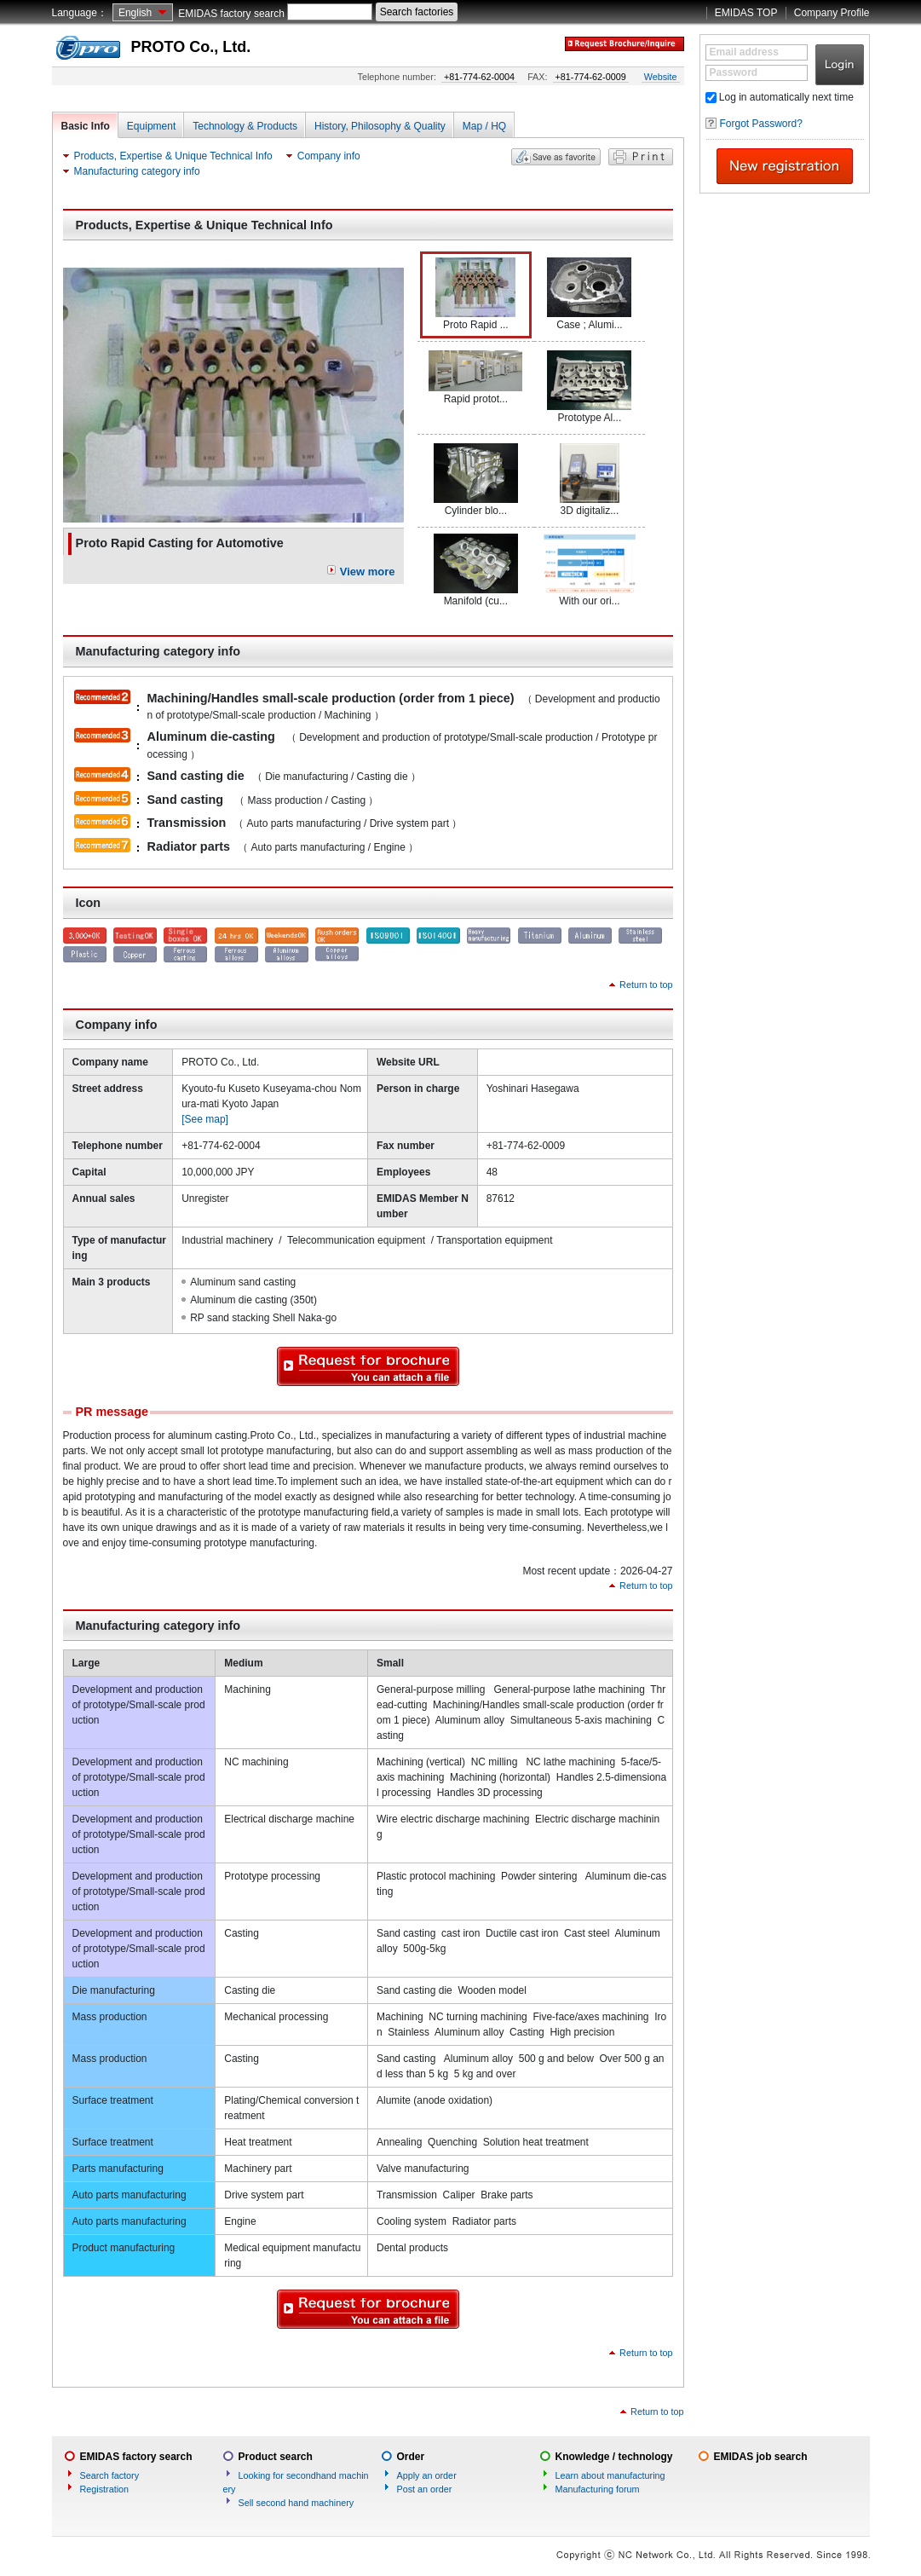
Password (734, 72)
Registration (105, 2489)
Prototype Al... (589, 387)
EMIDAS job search (761, 2457)
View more (367, 571)
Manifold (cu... (476, 570)
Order (411, 2457)
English (135, 13)
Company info (328, 156)
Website (660, 77)
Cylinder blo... (476, 480)
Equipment (151, 126)
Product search (276, 2457)
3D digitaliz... (589, 480)
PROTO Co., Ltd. (191, 46)
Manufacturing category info (137, 171)
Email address (744, 52)
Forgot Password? (761, 124)
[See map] (204, 1119)
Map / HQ (484, 126)
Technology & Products (245, 126)
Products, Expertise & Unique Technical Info (173, 156)
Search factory (110, 2475)
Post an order (424, 2489)
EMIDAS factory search (231, 14)
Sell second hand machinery (296, 2503)
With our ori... (590, 570)
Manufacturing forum (597, 2489)
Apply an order (427, 2475)
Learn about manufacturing (610, 2475)
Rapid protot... (475, 377)
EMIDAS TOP (746, 13)
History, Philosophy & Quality (380, 126)
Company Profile (832, 13)
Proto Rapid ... (475, 294)
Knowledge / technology (614, 2457)
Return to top (645, 984)
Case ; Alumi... (589, 294)
